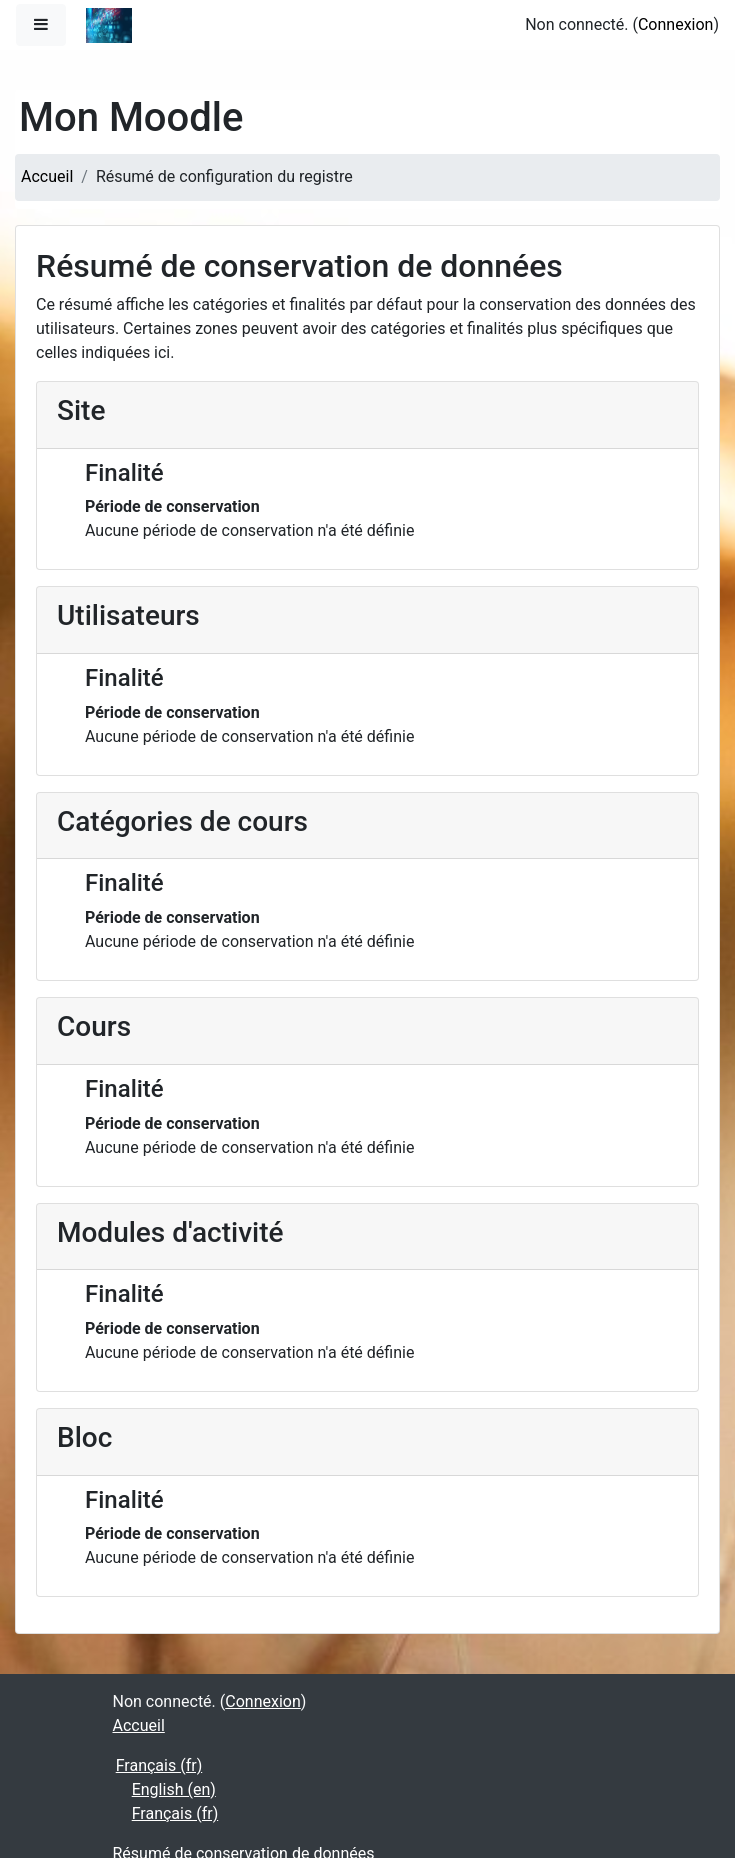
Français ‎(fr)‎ (159, 1765)
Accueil (47, 176)
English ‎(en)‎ (174, 1789)
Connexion (675, 24)
